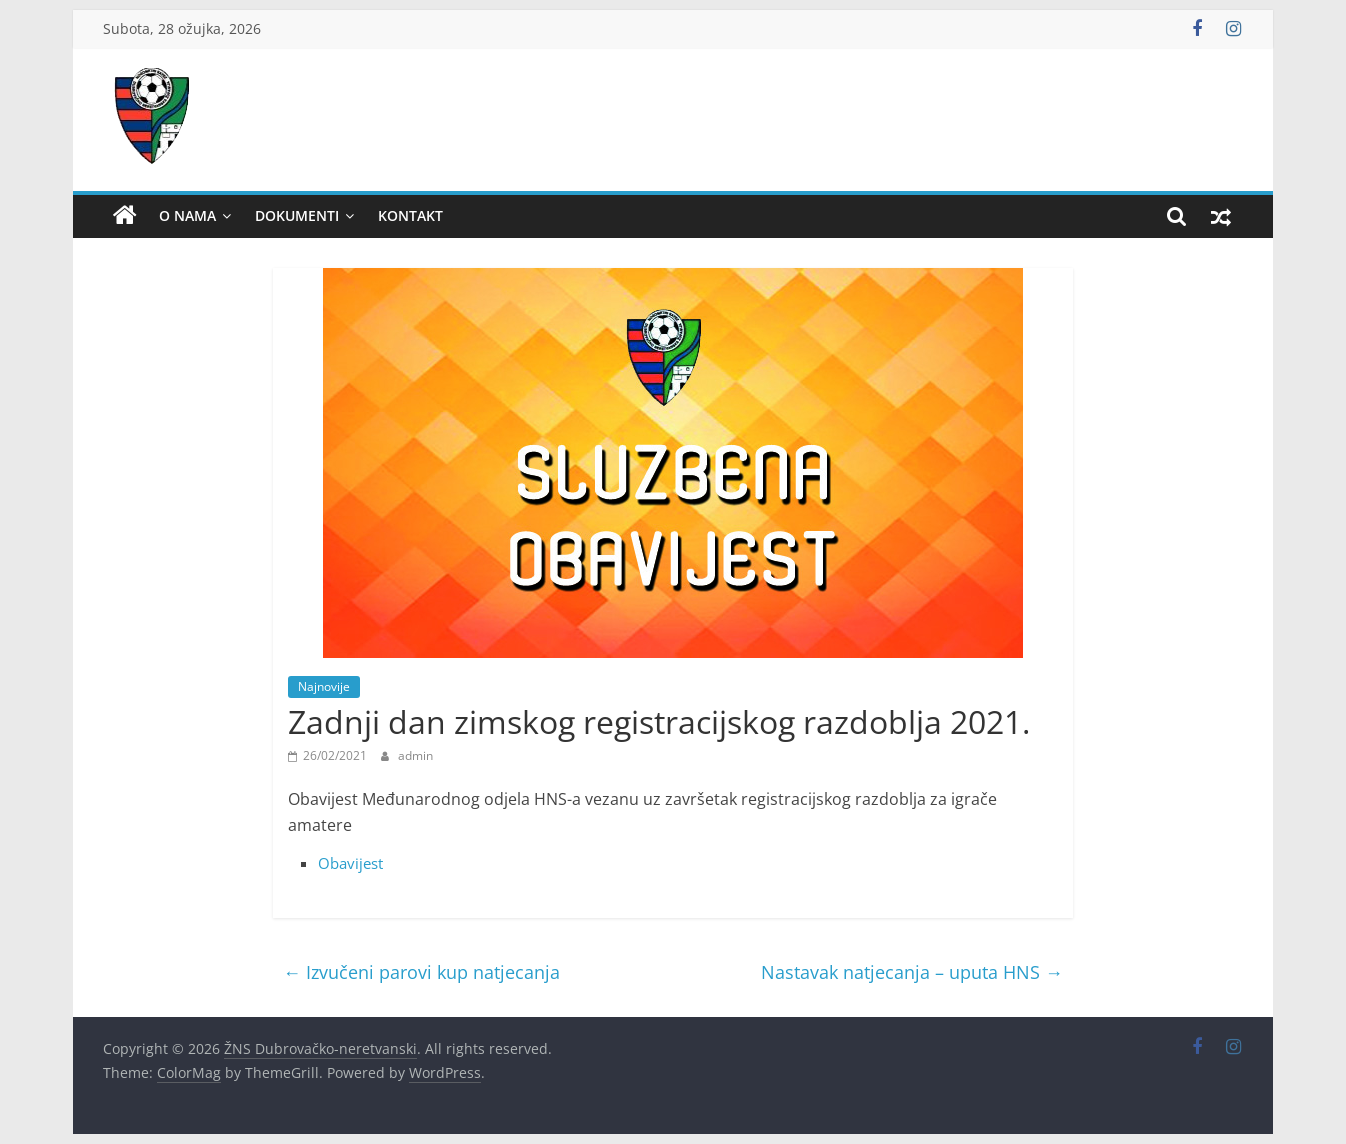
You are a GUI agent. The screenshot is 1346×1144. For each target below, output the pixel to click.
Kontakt (410, 215)
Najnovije (324, 686)
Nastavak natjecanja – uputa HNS (912, 972)
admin (415, 755)
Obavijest (350, 863)
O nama (187, 215)
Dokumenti (297, 215)
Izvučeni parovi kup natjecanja (421, 972)
